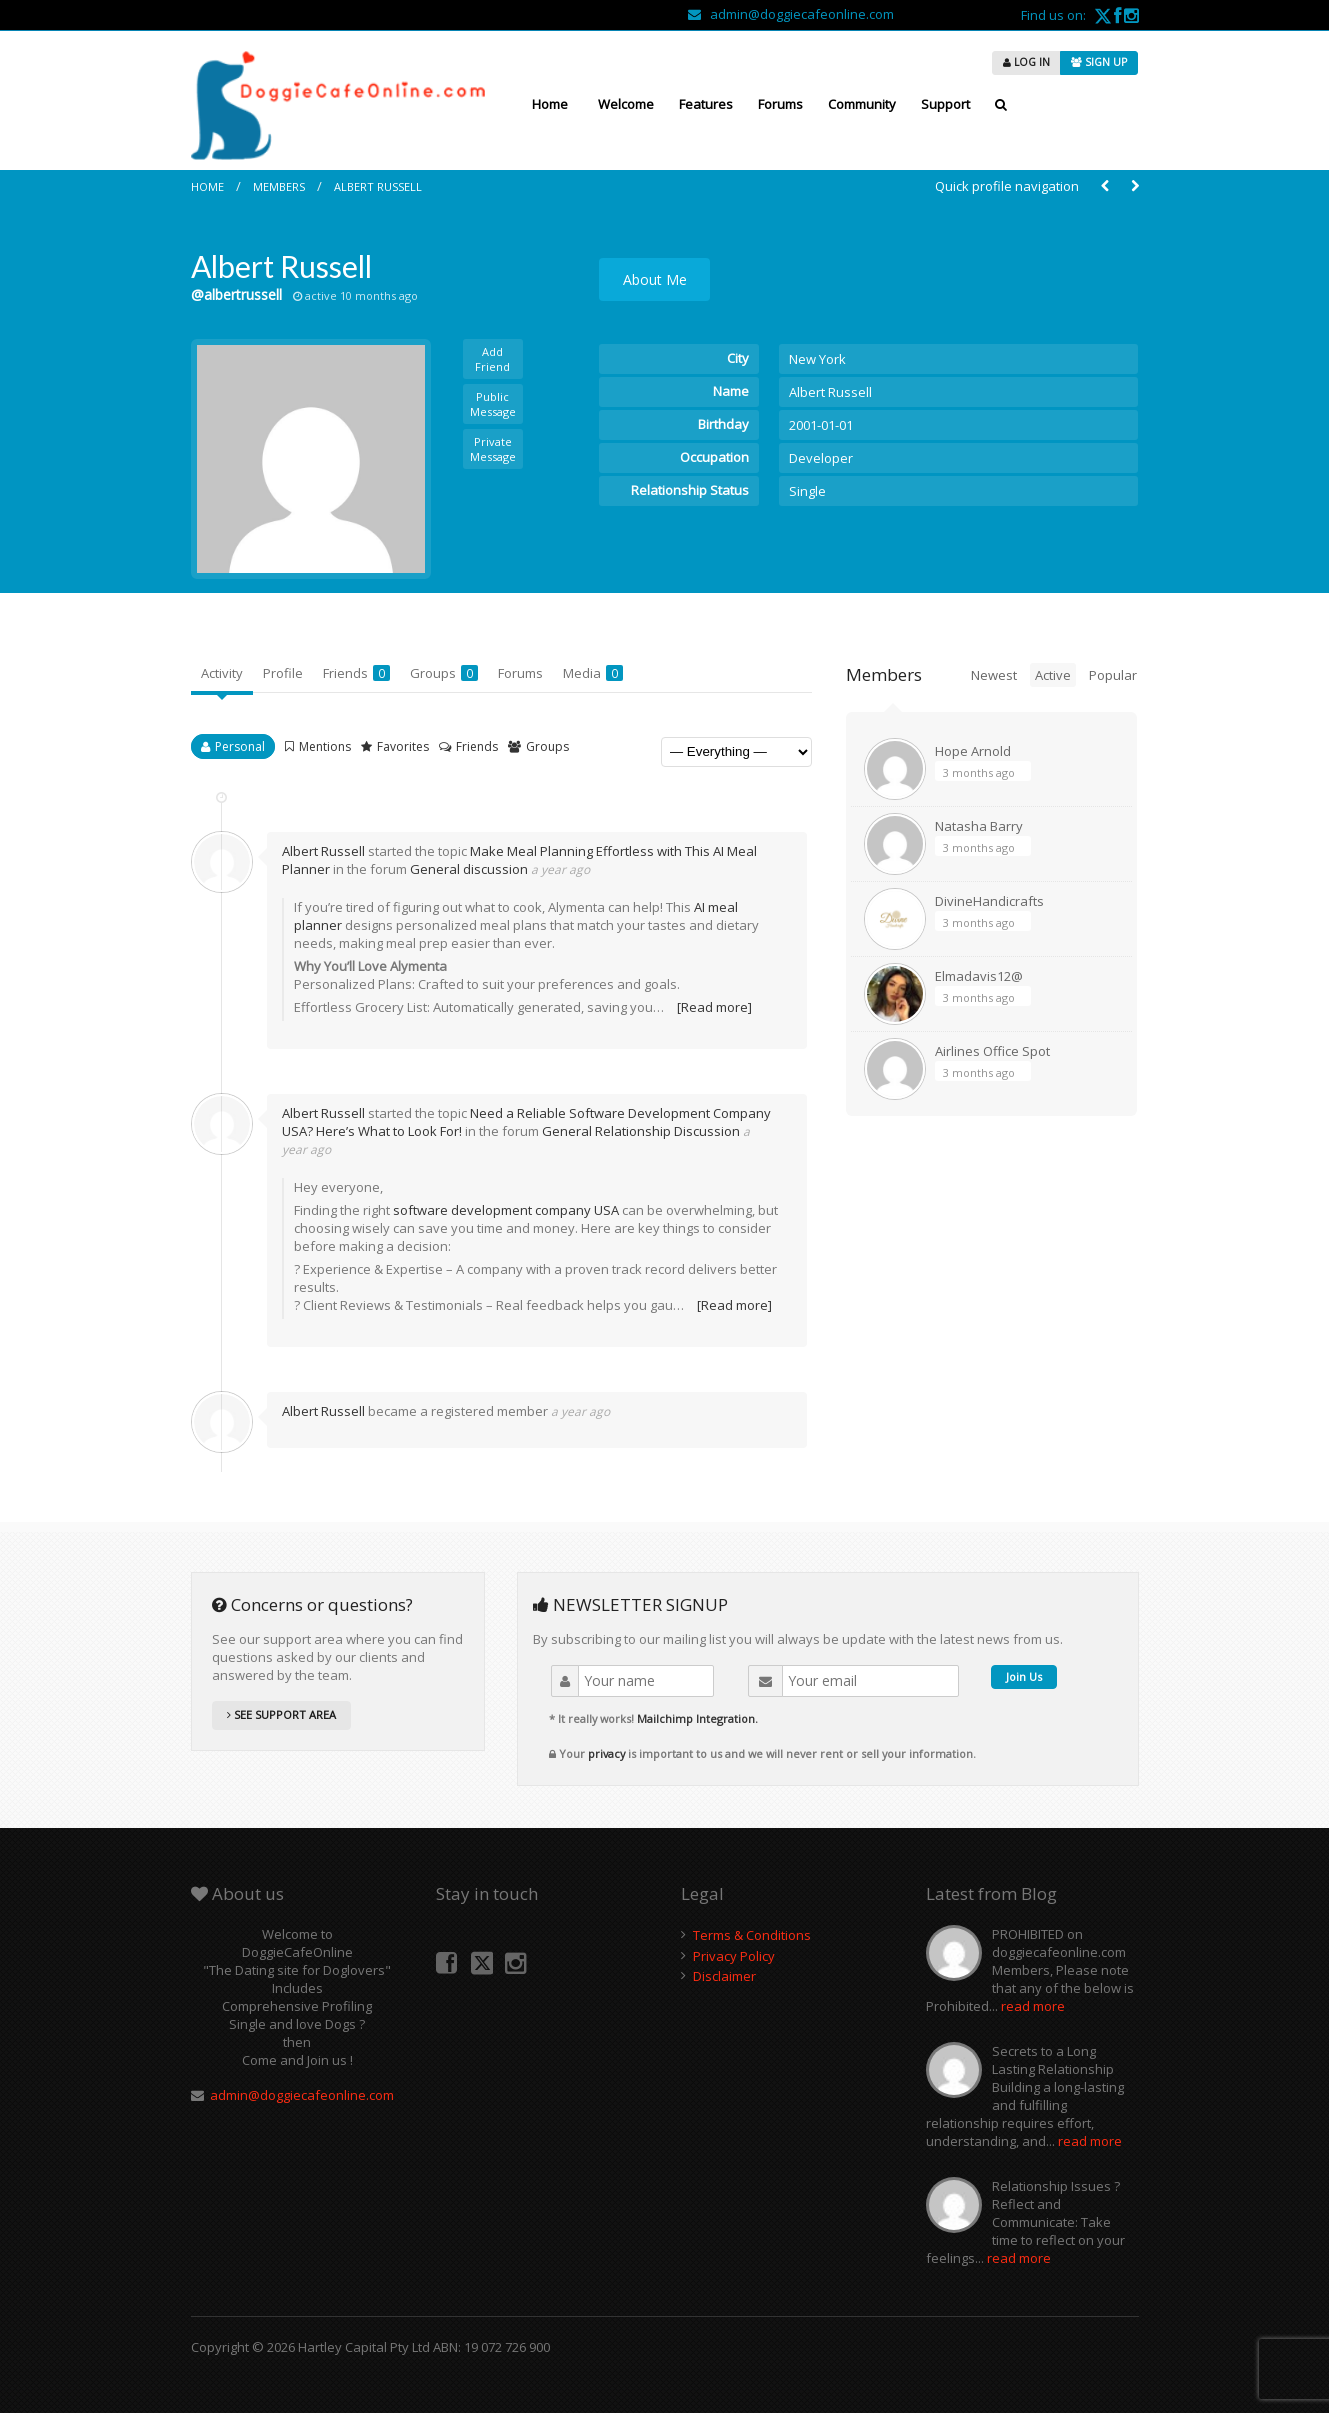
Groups (444, 673)
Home (550, 104)
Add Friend (492, 359)
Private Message (493, 449)
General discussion (469, 869)
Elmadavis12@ (979, 976)
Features (706, 104)
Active (1053, 675)
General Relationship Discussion (641, 1131)
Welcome (626, 104)
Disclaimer (724, 1976)
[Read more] (714, 1007)
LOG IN (1026, 62)
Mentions (325, 746)
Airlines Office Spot (992, 1051)
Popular (1113, 675)
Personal (240, 746)
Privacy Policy (734, 1956)
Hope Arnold (973, 751)
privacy (606, 1753)
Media (593, 673)
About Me (655, 279)
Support (945, 104)
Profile (283, 673)
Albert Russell (378, 186)
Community (862, 104)
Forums (780, 104)
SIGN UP (1099, 62)
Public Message (493, 404)
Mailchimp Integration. (697, 1718)
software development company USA (506, 1210)
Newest (994, 675)
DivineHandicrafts (989, 901)
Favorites (403, 746)
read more (1033, 2006)
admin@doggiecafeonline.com (791, 14)
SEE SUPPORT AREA (281, 1714)
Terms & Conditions (752, 1935)
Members (279, 186)
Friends (356, 673)
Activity (222, 673)
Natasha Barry (979, 826)
